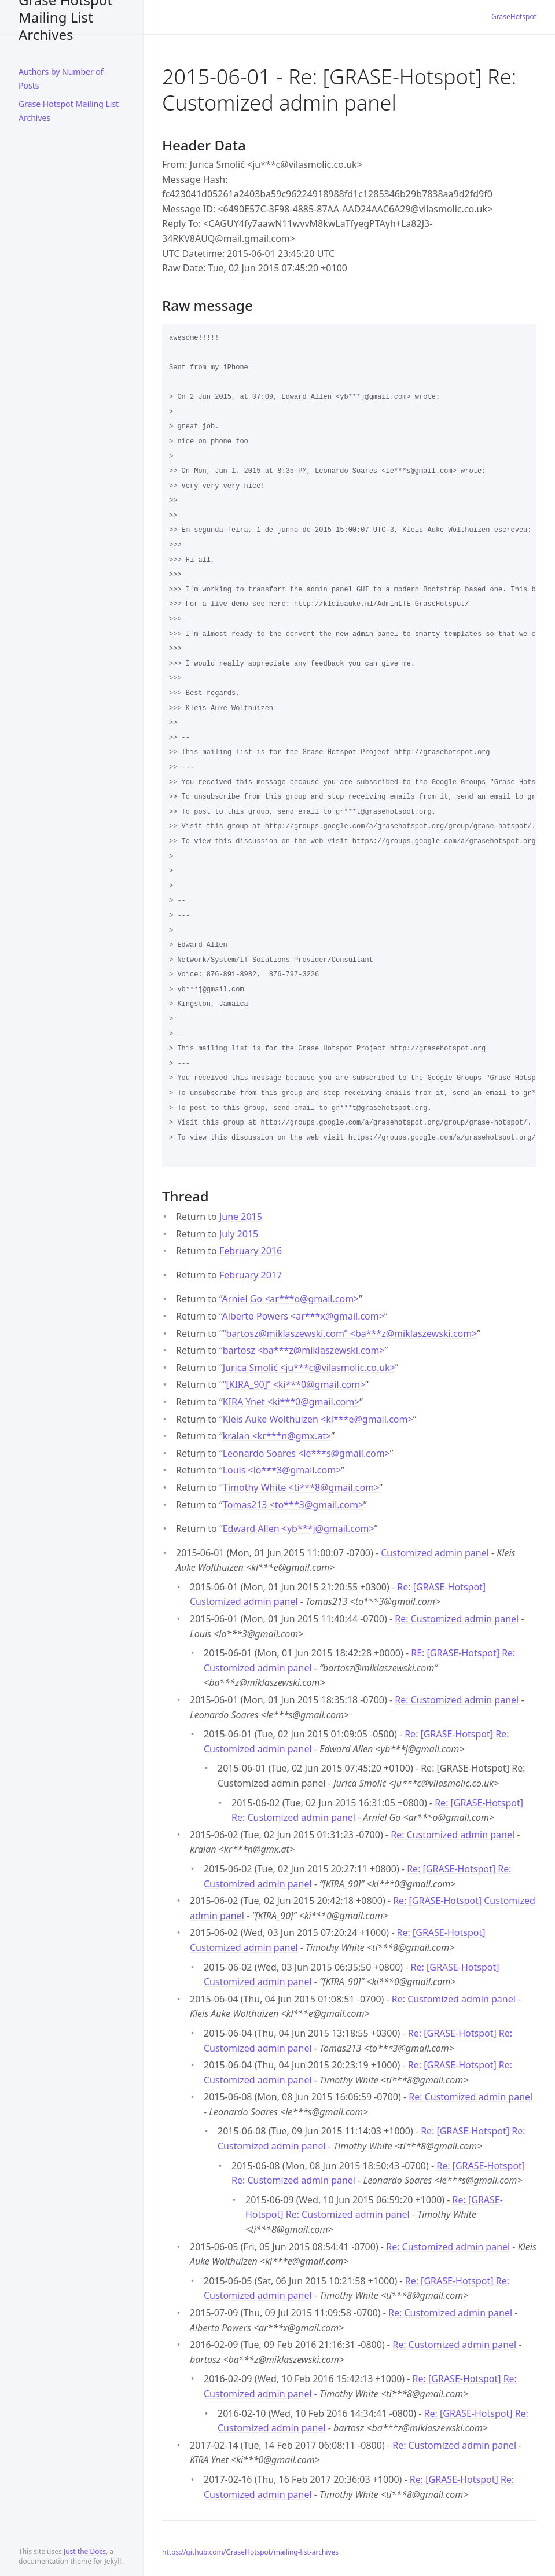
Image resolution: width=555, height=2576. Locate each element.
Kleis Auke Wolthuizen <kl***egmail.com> (318, 1419)
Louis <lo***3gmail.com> (282, 1470)
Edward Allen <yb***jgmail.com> (298, 1528)
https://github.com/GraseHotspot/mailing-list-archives (250, 2552)
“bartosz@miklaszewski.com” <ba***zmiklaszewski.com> (350, 1333)
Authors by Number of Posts (61, 78)
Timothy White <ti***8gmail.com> (301, 1487)
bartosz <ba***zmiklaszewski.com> (304, 1350)
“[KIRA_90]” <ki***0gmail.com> (294, 1384)
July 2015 (238, 1234)
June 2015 (240, 1216)
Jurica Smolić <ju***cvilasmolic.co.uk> (309, 1367)
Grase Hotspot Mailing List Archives (65, 17)
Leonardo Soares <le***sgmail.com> (306, 1453)
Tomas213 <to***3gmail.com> (293, 1504)
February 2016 (250, 1250)
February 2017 (250, 1275)
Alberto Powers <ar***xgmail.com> (303, 1316)
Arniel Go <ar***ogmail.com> (290, 1298)
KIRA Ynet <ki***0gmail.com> (291, 1401)
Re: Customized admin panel (457, 1618)
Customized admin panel (435, 1552)
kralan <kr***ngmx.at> (277, 1436)
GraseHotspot (513, 16)
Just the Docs (85, 2551)
